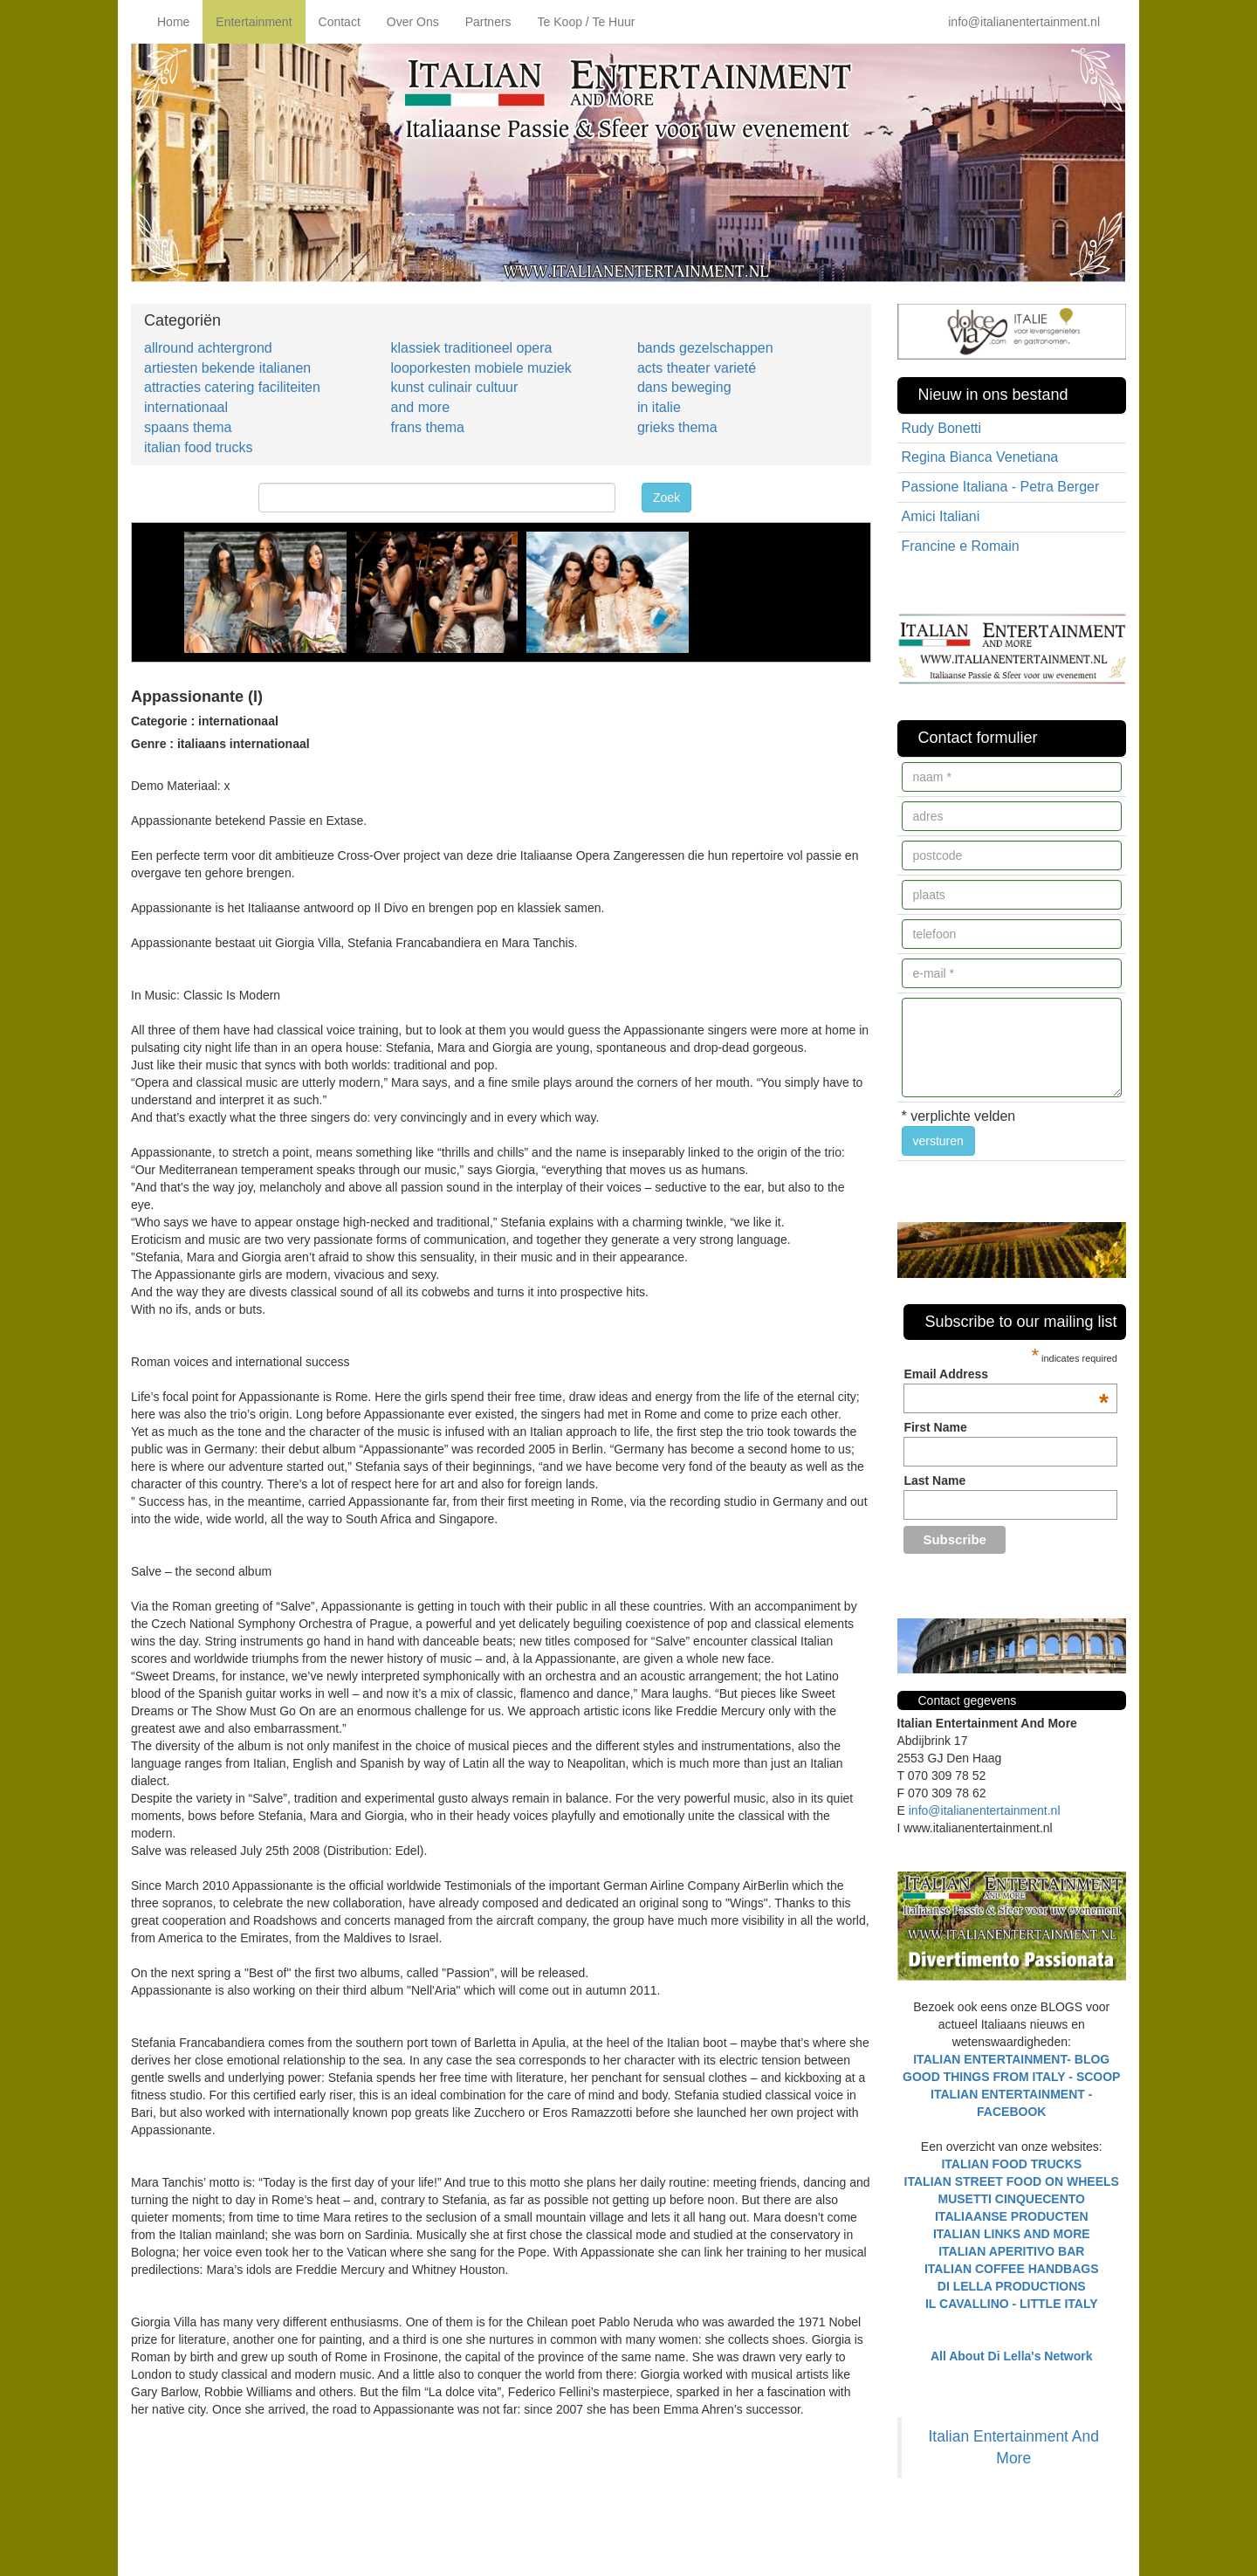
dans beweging (684, 387)
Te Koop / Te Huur (586, 22)
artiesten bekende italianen (227, 368)
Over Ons (413, 22)
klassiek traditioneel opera (471, 347)
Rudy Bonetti (942, 428)
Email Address (1005, 1374)
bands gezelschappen (705, 347)
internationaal (186, 407)
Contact (340, 22)
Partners (488, 22)
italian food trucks (198, 447)
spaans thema (188, 427)
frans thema (427, 427)
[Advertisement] (335, 2514)
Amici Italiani (941, 516)
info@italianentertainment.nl (1024, 22)
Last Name (934, 1480)
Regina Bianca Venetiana (980, 457)
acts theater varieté (696, 368)
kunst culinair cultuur (454, 387)
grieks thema (677, 427)
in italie (659, 407)
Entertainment (254, 22)
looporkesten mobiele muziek (480, 368)
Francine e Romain (961, 546)
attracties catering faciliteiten (232, 387)
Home (173, 22)
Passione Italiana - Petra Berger (1001, 486)
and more (420, 407)
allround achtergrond (208, 347)
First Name (934, 1427)
